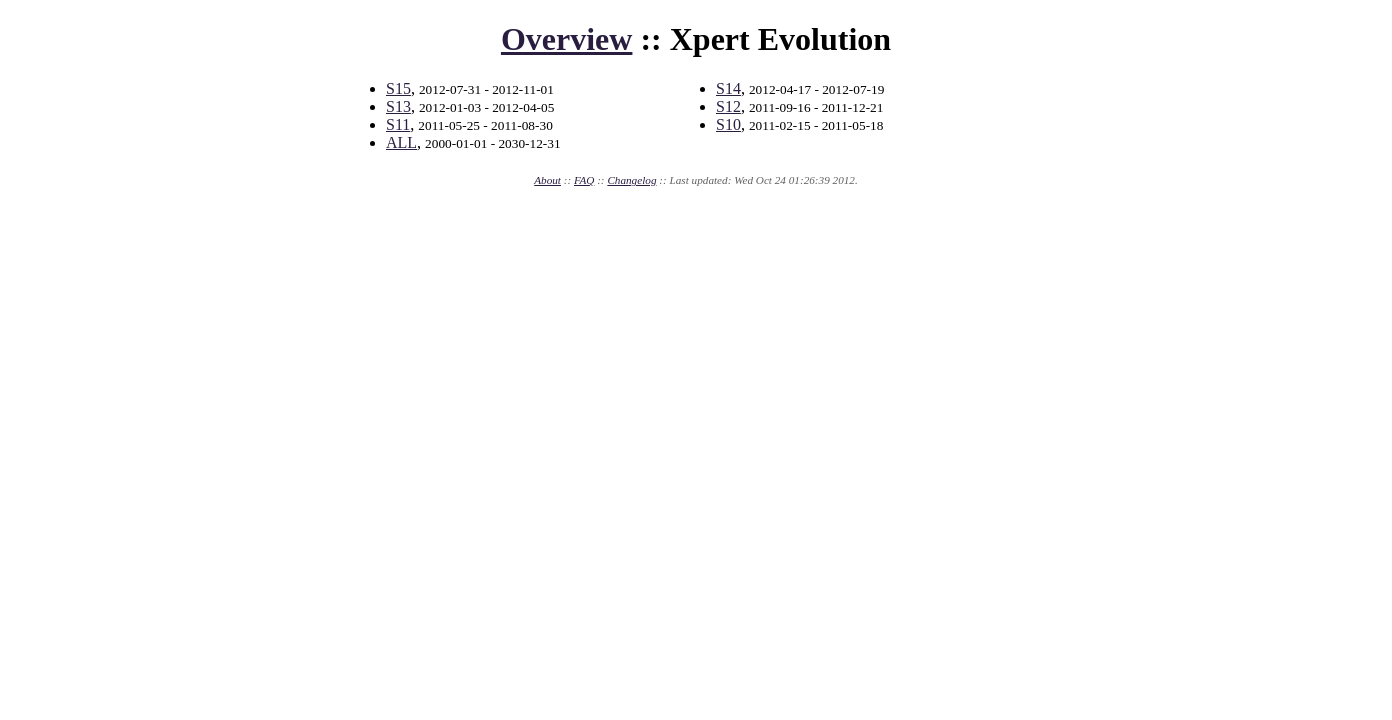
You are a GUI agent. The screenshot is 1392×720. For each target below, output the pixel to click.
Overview (567, 39)
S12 (728, 106)
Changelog (631, 180)
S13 (398, 106)
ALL (401, 142)
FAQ (584, 180)
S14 (728, 88)
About (547, 180)
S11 (398, 124)
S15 (398, 88)
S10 (728, 124)
